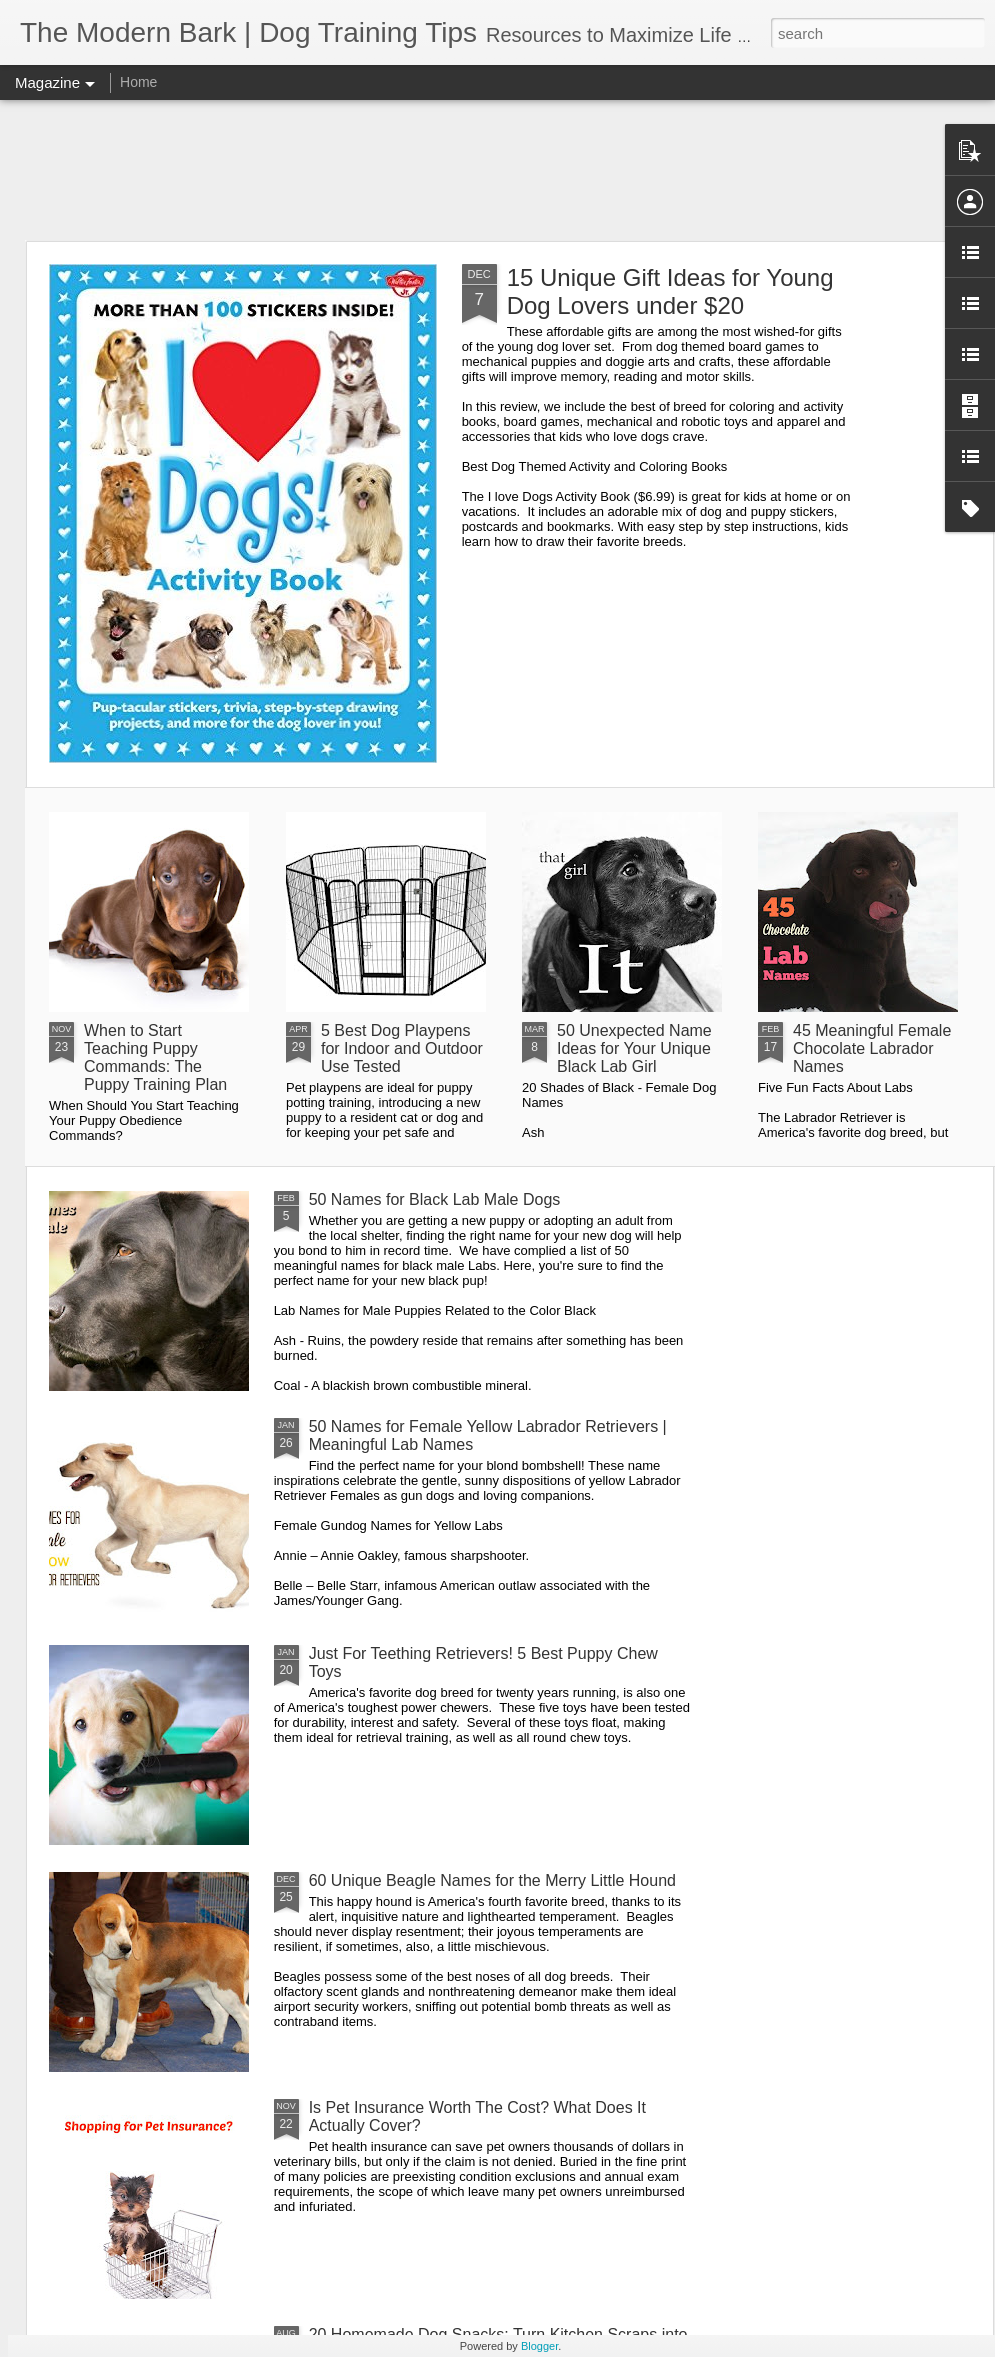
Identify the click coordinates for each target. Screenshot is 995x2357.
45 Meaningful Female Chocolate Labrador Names (872, 1048)
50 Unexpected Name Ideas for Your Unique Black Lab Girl (634, 1048)
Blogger (539, 2346)
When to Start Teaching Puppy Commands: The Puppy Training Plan (155, 1057)
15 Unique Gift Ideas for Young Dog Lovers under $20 (670, 291)
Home (138, 82)
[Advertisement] (498, 170)
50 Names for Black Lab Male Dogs (435, 1199)
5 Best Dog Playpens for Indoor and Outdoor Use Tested (402, 1048)
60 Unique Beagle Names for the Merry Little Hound (492, 1880)
